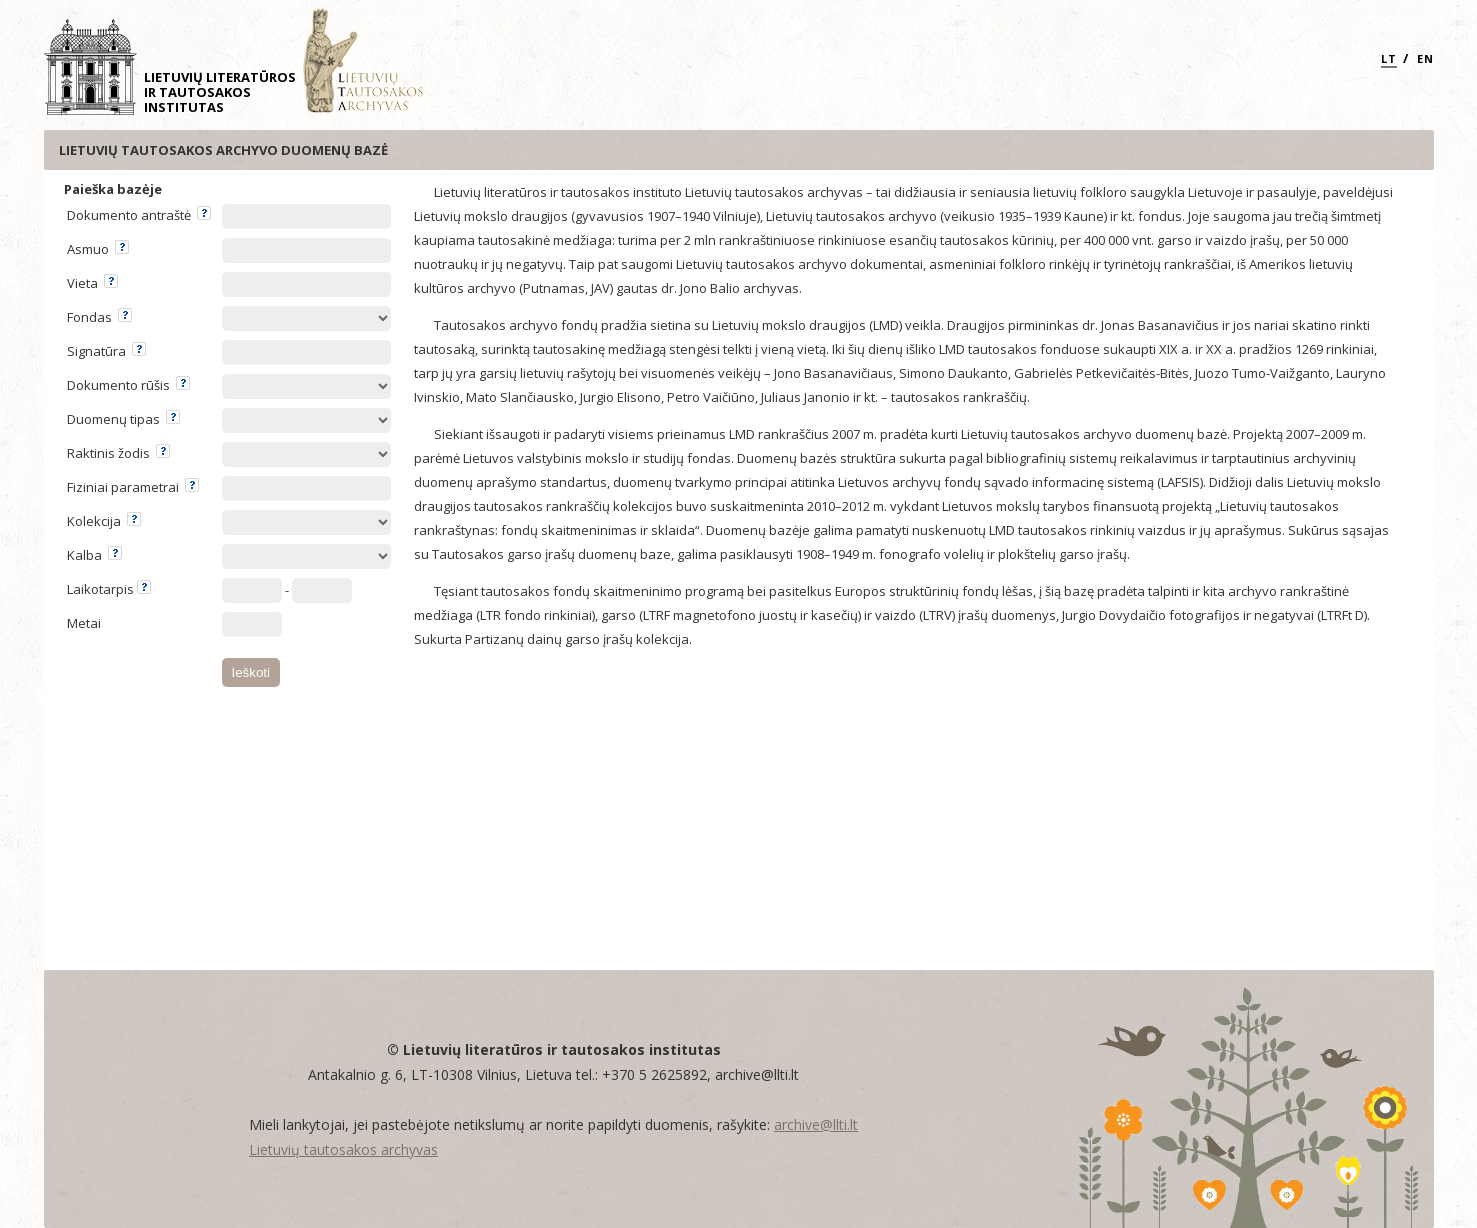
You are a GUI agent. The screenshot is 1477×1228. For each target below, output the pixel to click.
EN (1425, 58)
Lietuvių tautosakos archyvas (343, 1149)
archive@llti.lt (816, 1124)
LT (1389, 58)
